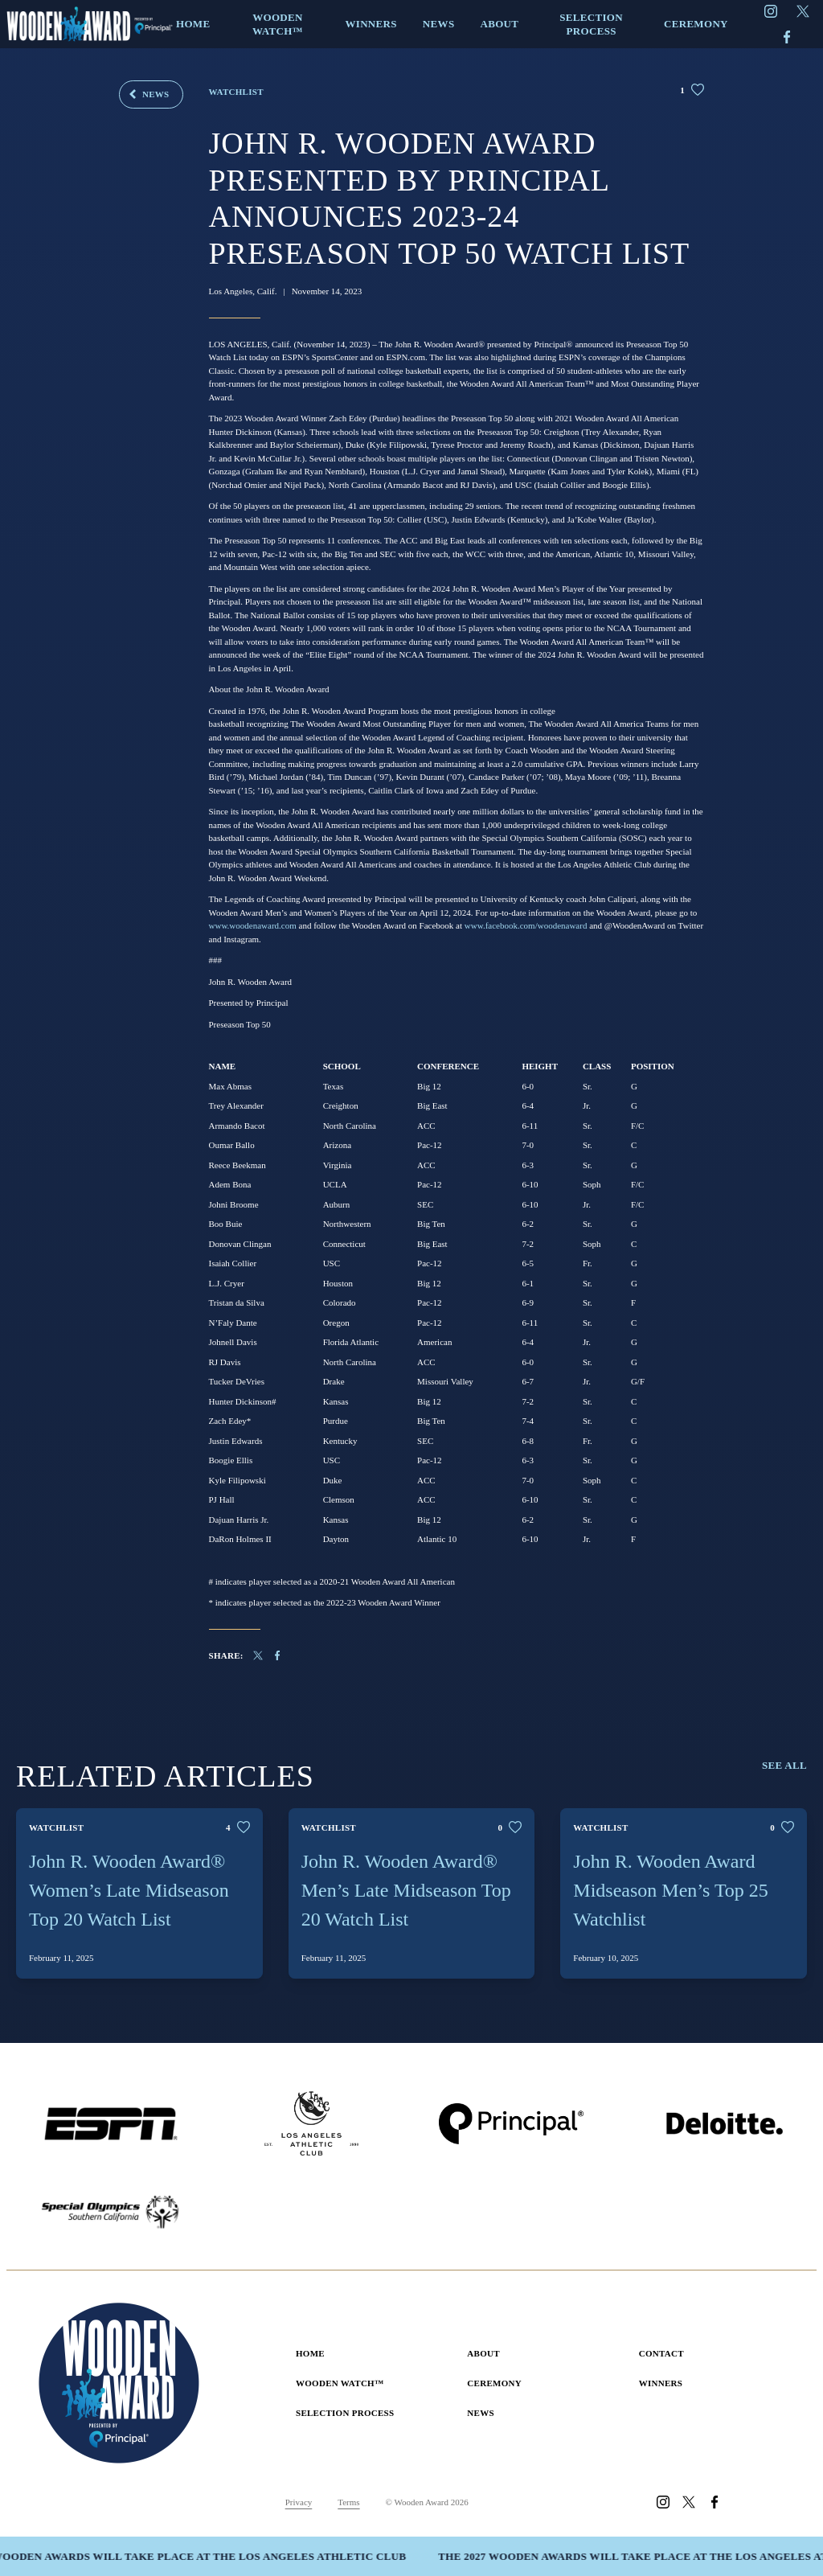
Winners (661, 2383)
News (156, 94)
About (483, 2353)
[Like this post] (692, 90)
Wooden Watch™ (339, 2383)
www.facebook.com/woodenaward (526, 925)
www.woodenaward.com (253, 925)
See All (784, 1765)
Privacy (299, 2502)
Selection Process (345, 2413)
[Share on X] (258, 1655)
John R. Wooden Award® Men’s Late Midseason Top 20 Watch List (406, 1890)
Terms (348, 2502)
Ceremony (494, 2383)
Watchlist (236, 91)
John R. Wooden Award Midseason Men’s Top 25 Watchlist (670, 1890)
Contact (661, 2353)
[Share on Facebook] (285, 1655)
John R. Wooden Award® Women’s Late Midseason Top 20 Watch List (129, 1890)
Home (310, 2353)
